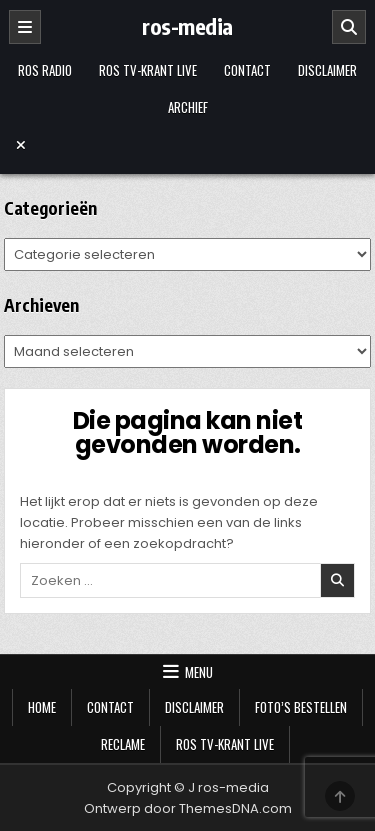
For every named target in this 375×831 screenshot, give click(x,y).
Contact (247, 70)
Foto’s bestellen (301, 707)
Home (42, 707)
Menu (199, 672)
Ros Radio (45, 70)
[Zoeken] (349, 27)
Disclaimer (327, 70)
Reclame (123, 744)
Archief (188, 107)
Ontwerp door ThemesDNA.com (188, 808)
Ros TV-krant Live (148, 70)
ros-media (187, 26)
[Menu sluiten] (188, 145)
